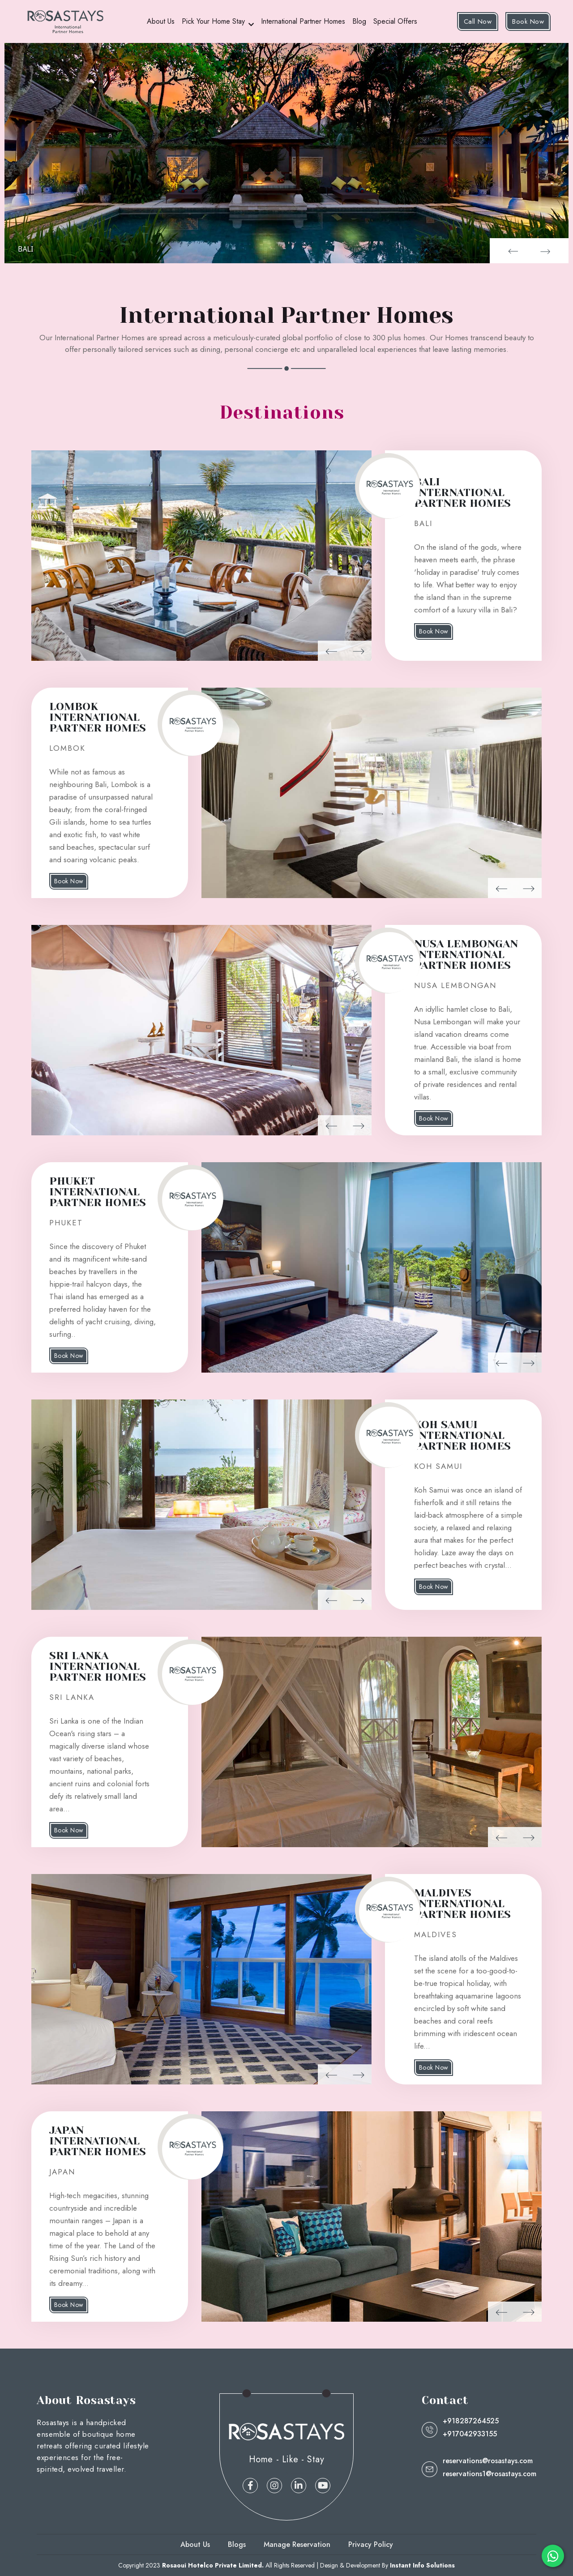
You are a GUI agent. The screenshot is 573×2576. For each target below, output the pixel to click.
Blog (359, 21)
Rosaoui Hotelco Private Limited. (213, 2565)
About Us (161, 21)
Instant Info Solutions (422, 2565)
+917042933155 (470, 2434)
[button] (512, 250)
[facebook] (250, 2485)
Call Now (478, 21)
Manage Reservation (297, 2544)
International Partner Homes (303, 21)
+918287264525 (471, 2421)
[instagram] (274, 2485)
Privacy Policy (370, 2544)
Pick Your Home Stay (213, 21)
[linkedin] (298, 2485)
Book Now (528, 21)
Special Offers (395, 21)
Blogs (237, 2544)
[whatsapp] (553, 2555)
